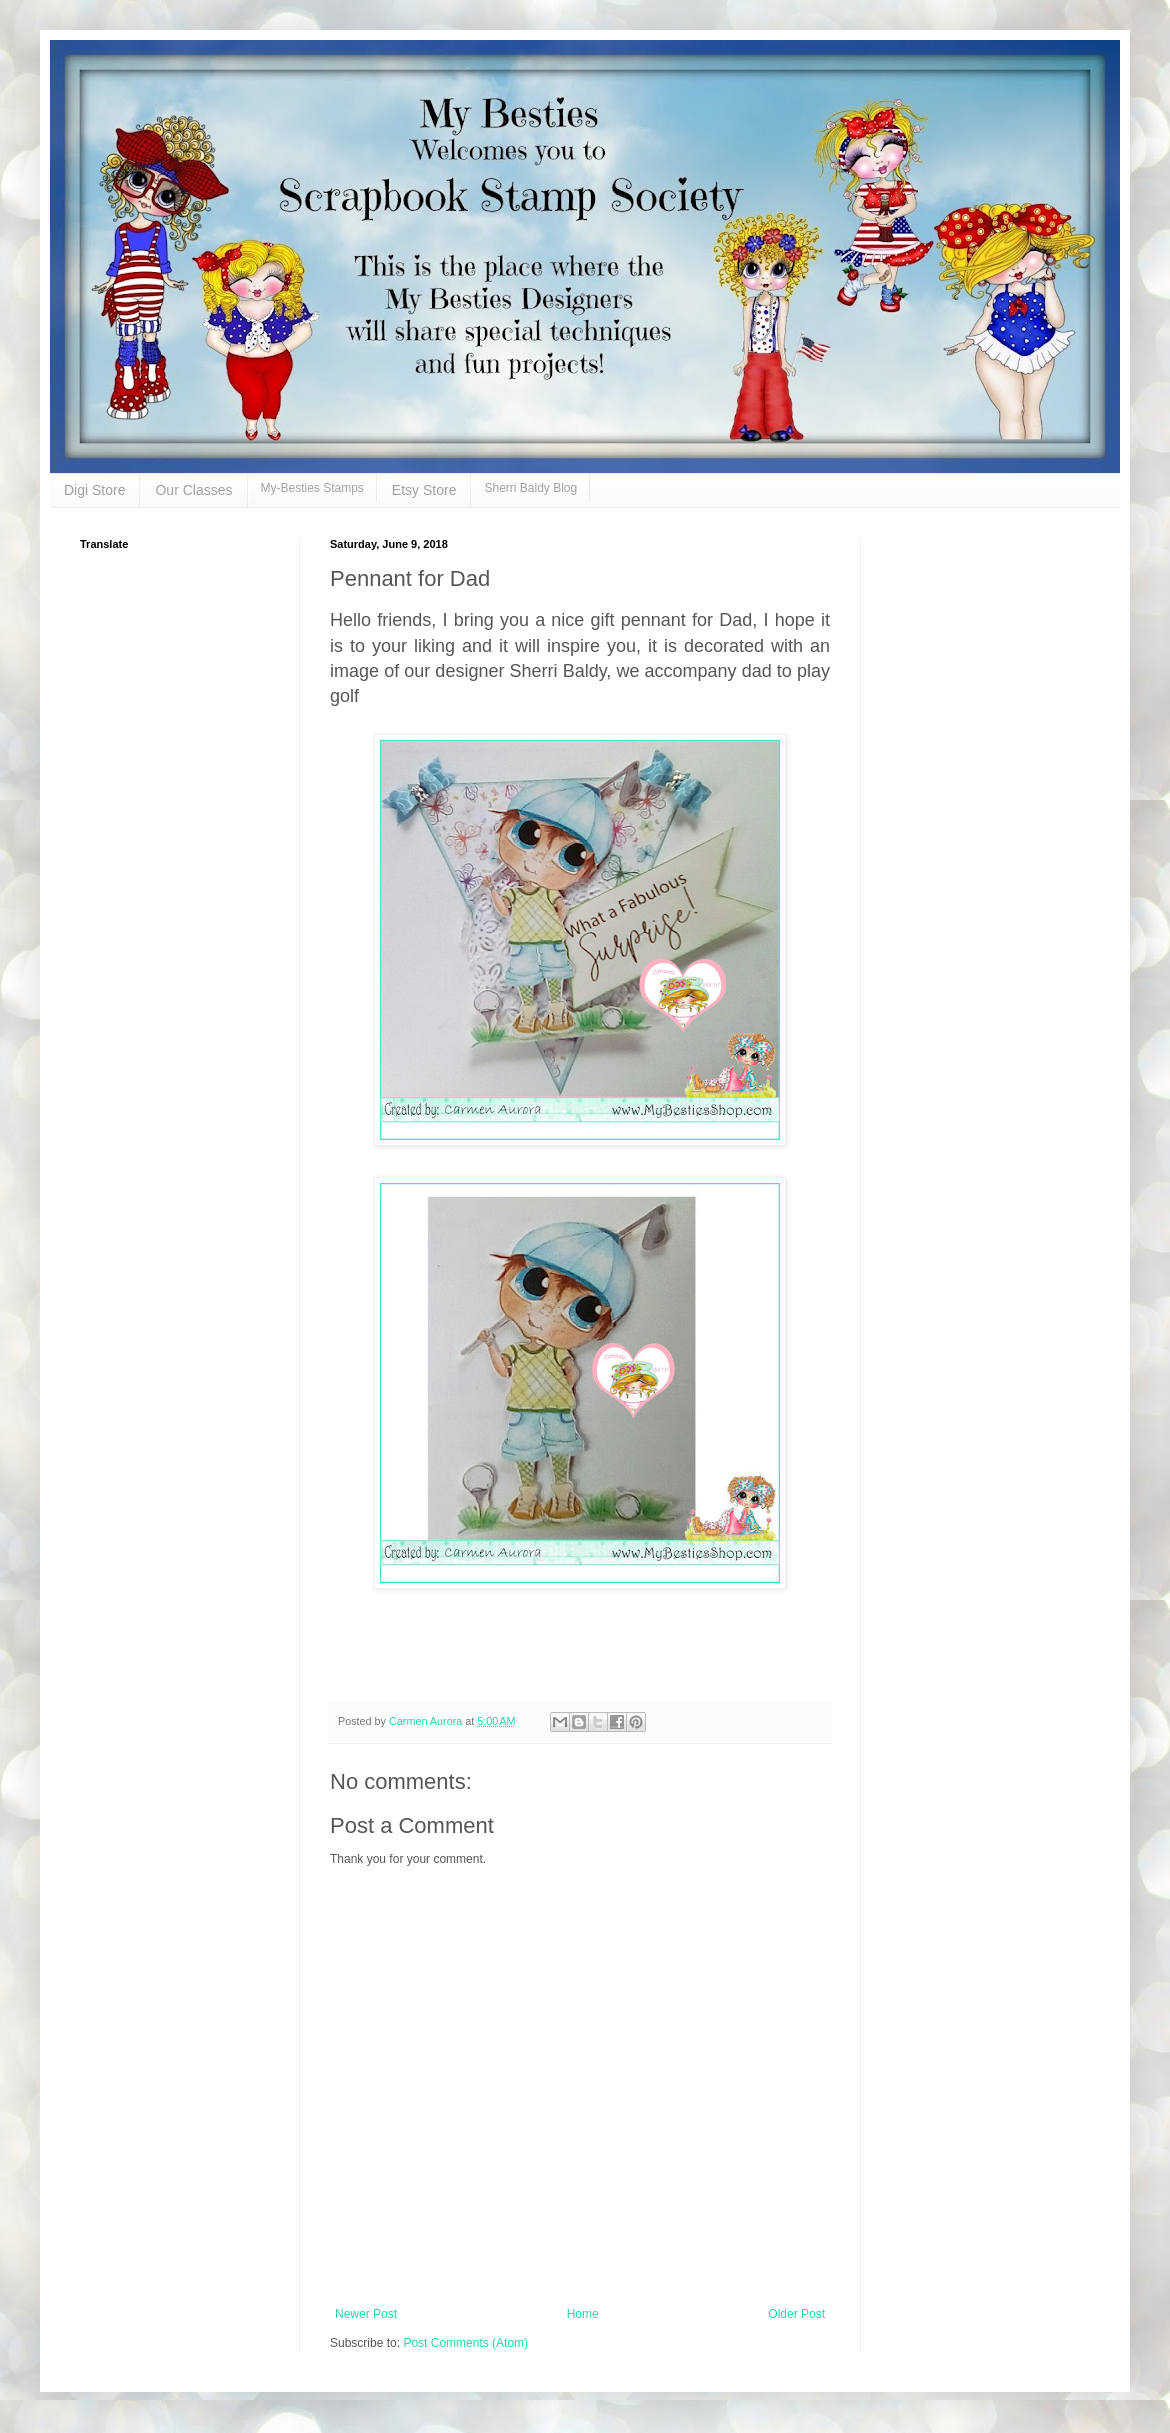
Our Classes (193, 490)
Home (583, 2314)
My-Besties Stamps (312, 488)
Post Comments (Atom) (465, 2343)
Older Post (796, 2314)
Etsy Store (424, 490)
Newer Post (366, 2314)
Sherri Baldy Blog (530, 488)
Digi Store (94, 490)
